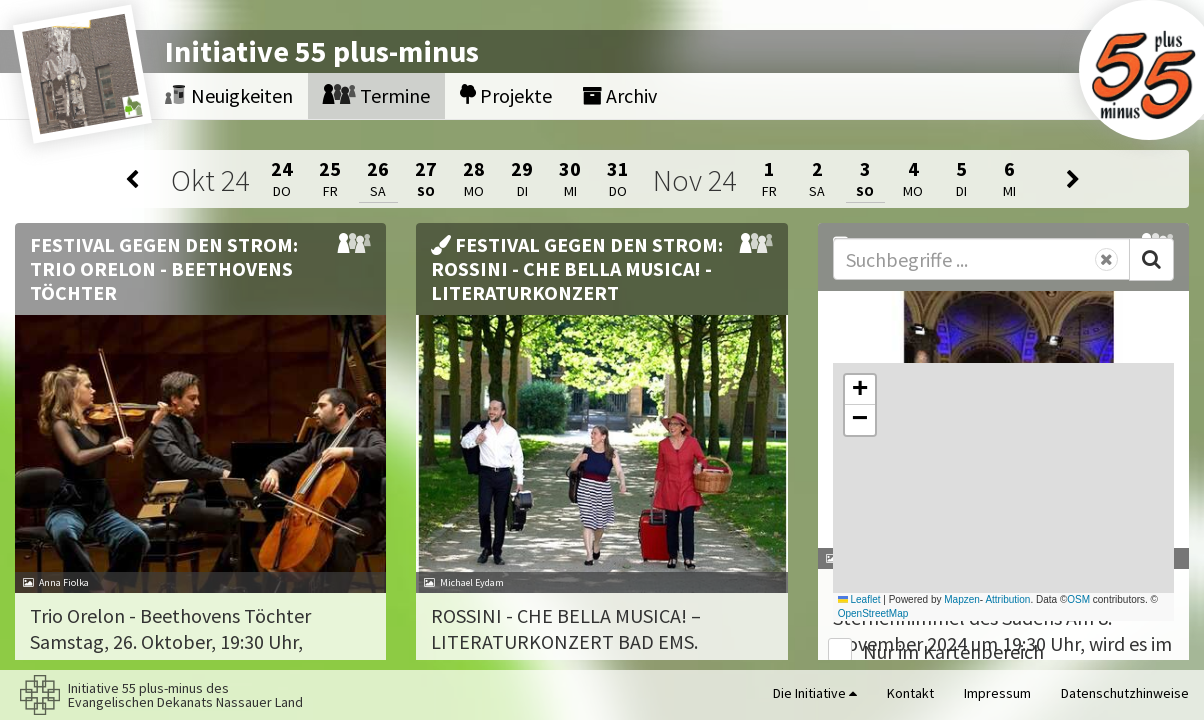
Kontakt (910, 693)
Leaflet (859, 599)
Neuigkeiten (229, 95)
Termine (376, 95)
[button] (860, 390)
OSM (1078, 599)
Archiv (619, 95)
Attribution (1007, 599)
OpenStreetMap (873, 613)
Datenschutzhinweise (1125, 693)
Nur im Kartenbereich (953, 651)
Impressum (997, 693)
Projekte (506, 95)
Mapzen (962, 599)
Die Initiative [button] (815, 693)
